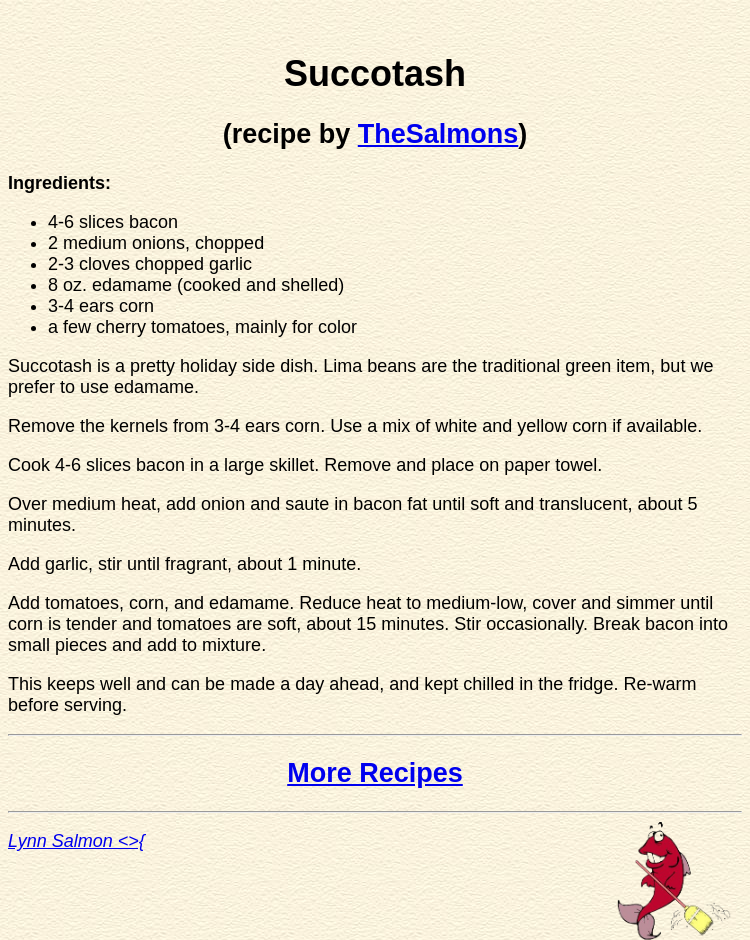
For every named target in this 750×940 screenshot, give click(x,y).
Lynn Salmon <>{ (76, 841)
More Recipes (375, 773)
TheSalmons (438, 134)
